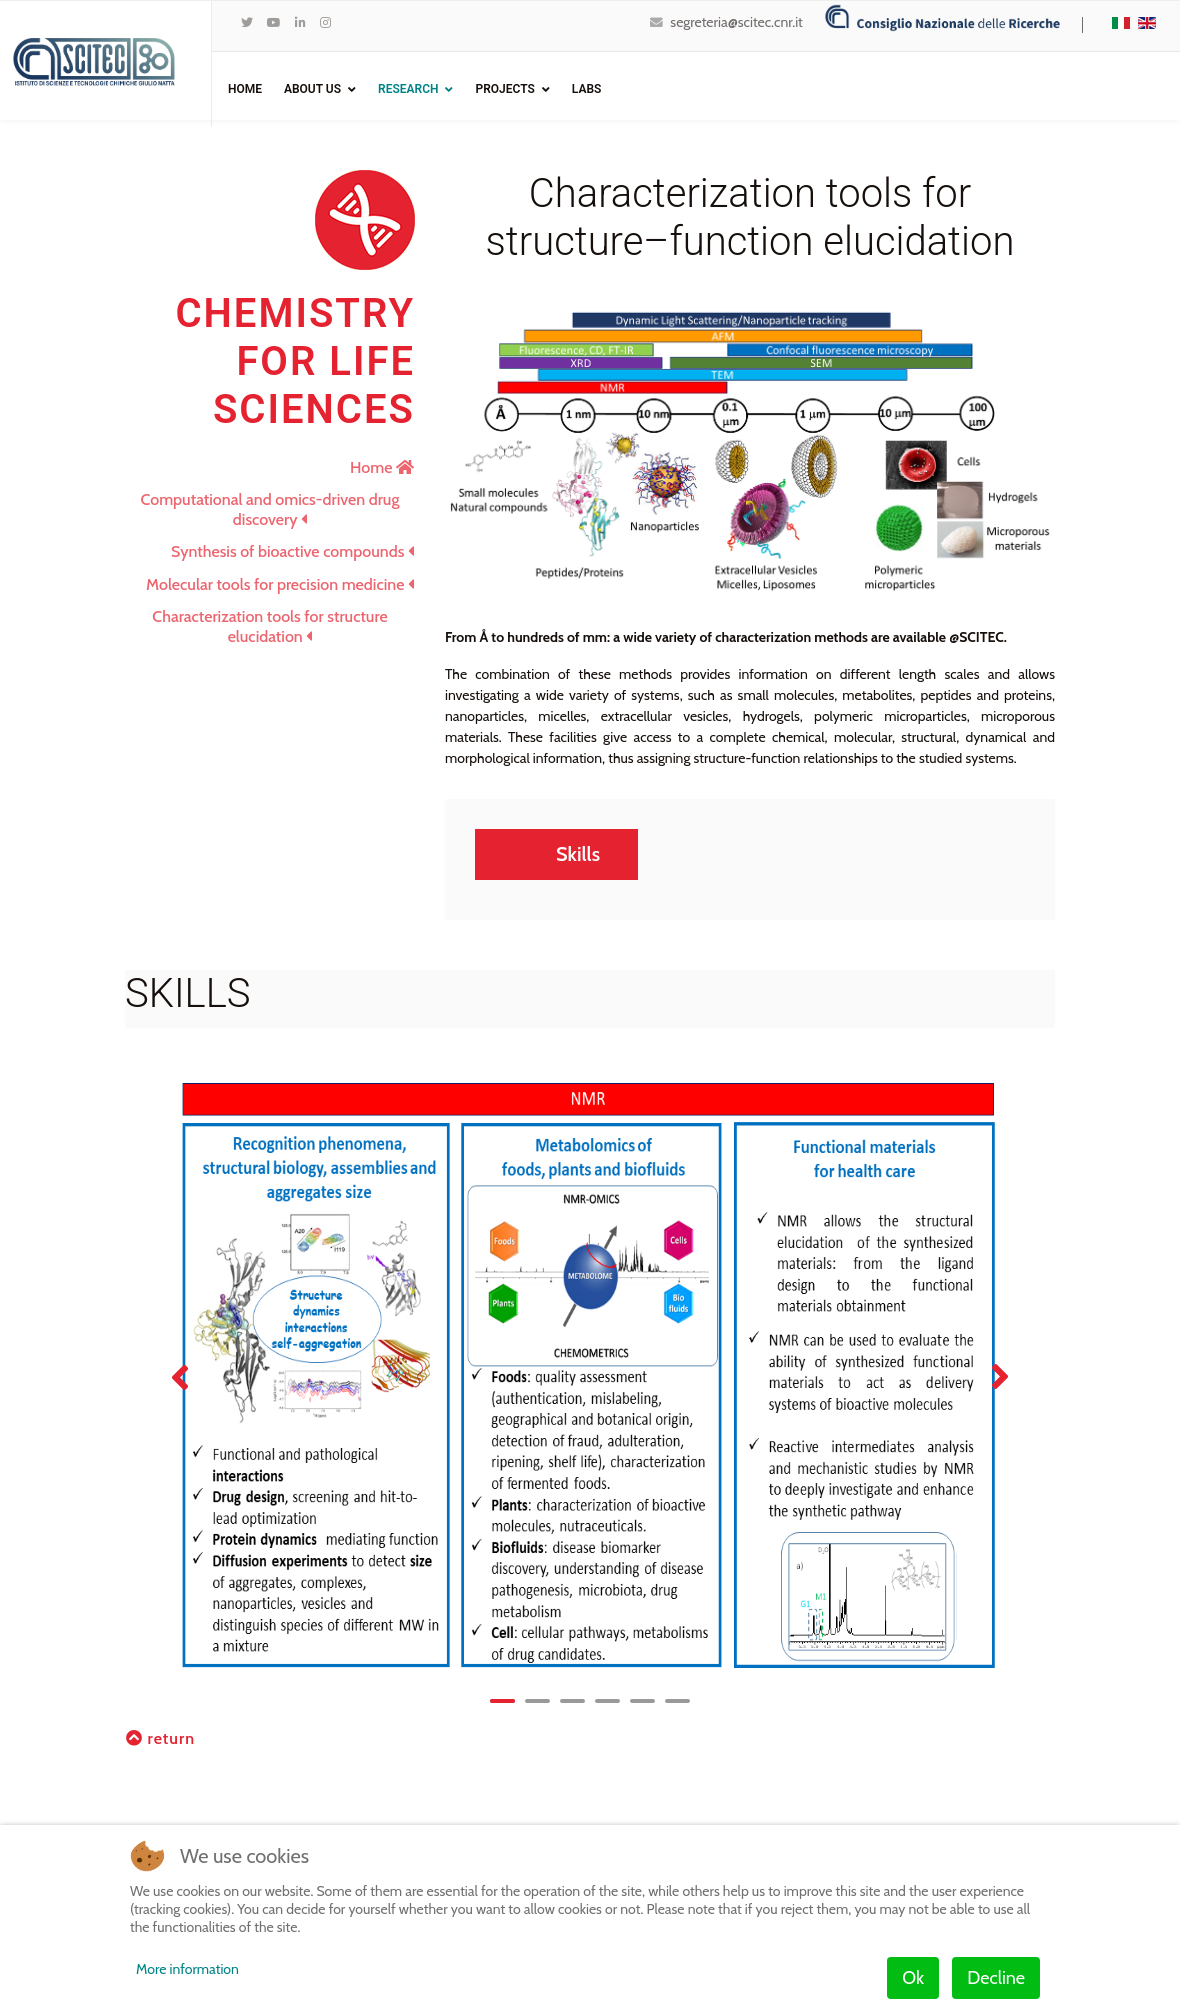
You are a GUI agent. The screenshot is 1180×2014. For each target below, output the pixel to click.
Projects (504, 89)
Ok (913, 1978)
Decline (996, 1978)
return (160, 1739)
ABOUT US (312, 89)
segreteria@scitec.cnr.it (736, 22)
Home (245, 89)
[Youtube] (274, 22)
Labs (587, 89)
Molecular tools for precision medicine (280, 584)
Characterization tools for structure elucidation (269, 626)
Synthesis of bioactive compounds (292, 551)
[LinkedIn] (300, 22)
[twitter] (247, 22)
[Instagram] (325, 22)
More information (187, 1969)
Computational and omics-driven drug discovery (270, 509)
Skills (578, 854)
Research (408, 89)
